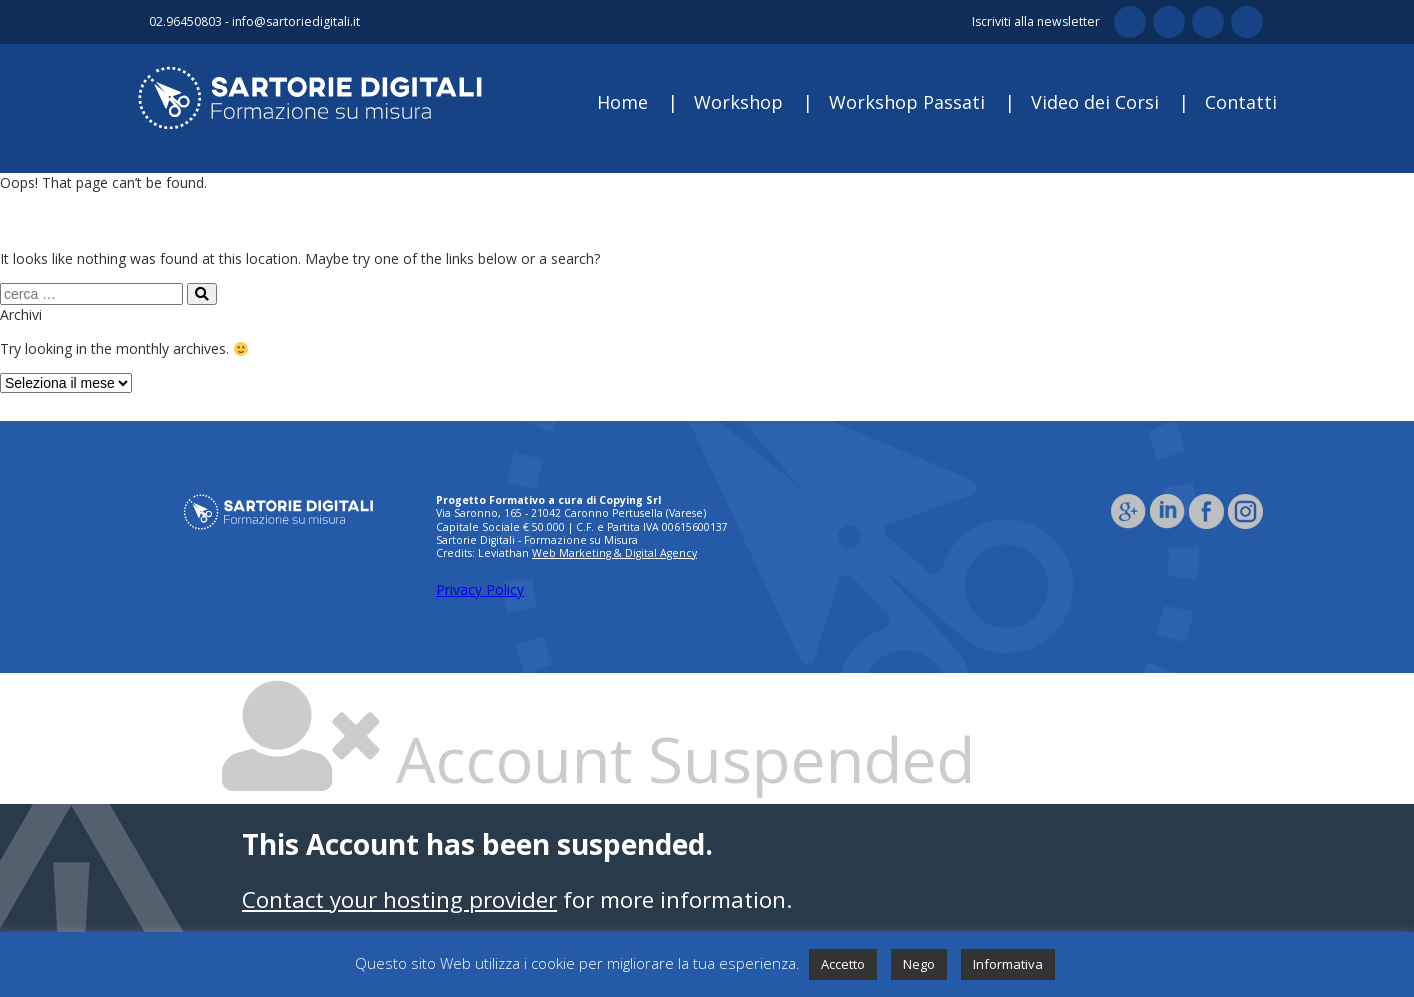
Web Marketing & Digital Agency (614, 553)
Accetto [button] (843, 964)
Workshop (738, 102)
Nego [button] (919, 964)
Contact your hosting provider (399, 899)
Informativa (1008, 964)
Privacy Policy (480, 589)
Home (622, 102)
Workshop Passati (907, 102)
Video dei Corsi (1095, 102)
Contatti (1241, 102)
